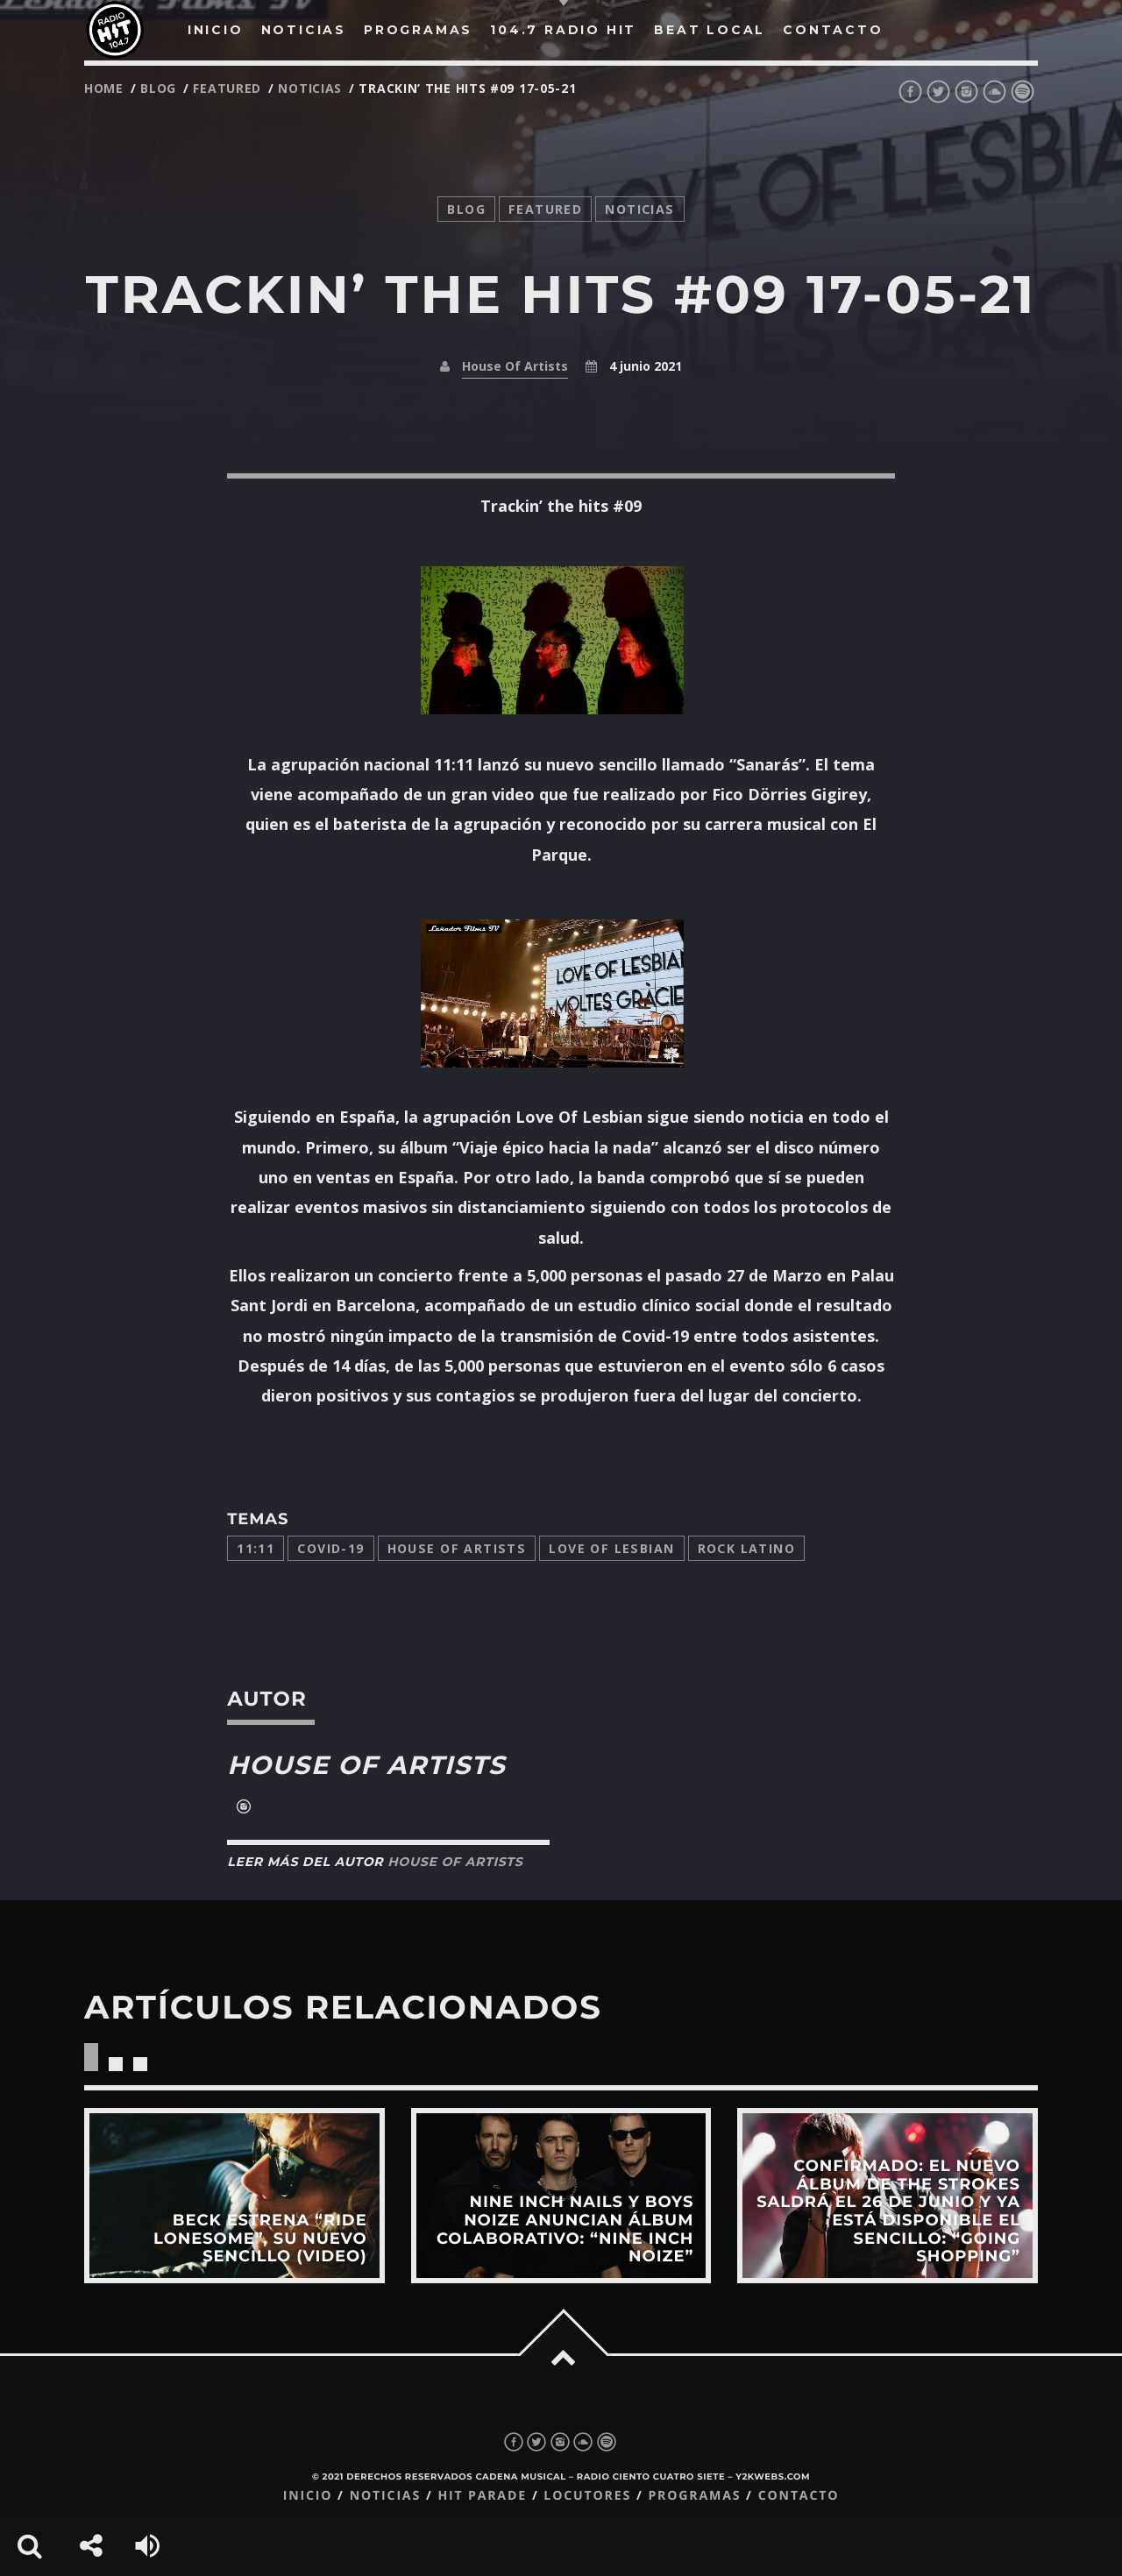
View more (234, 2195)
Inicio (308, 2495)
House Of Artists (515, 366)
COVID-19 (330, 1548)
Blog (158, 88)
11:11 (255, 1548)
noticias (310, 88)
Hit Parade (481, 2495)
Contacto (799, 2495)
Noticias (385, 2495)
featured (227, 88)
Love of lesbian (611, 1548)
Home (104, 88)
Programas (694, 2495)
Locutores (587, 2495)
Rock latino (747, 1548)
